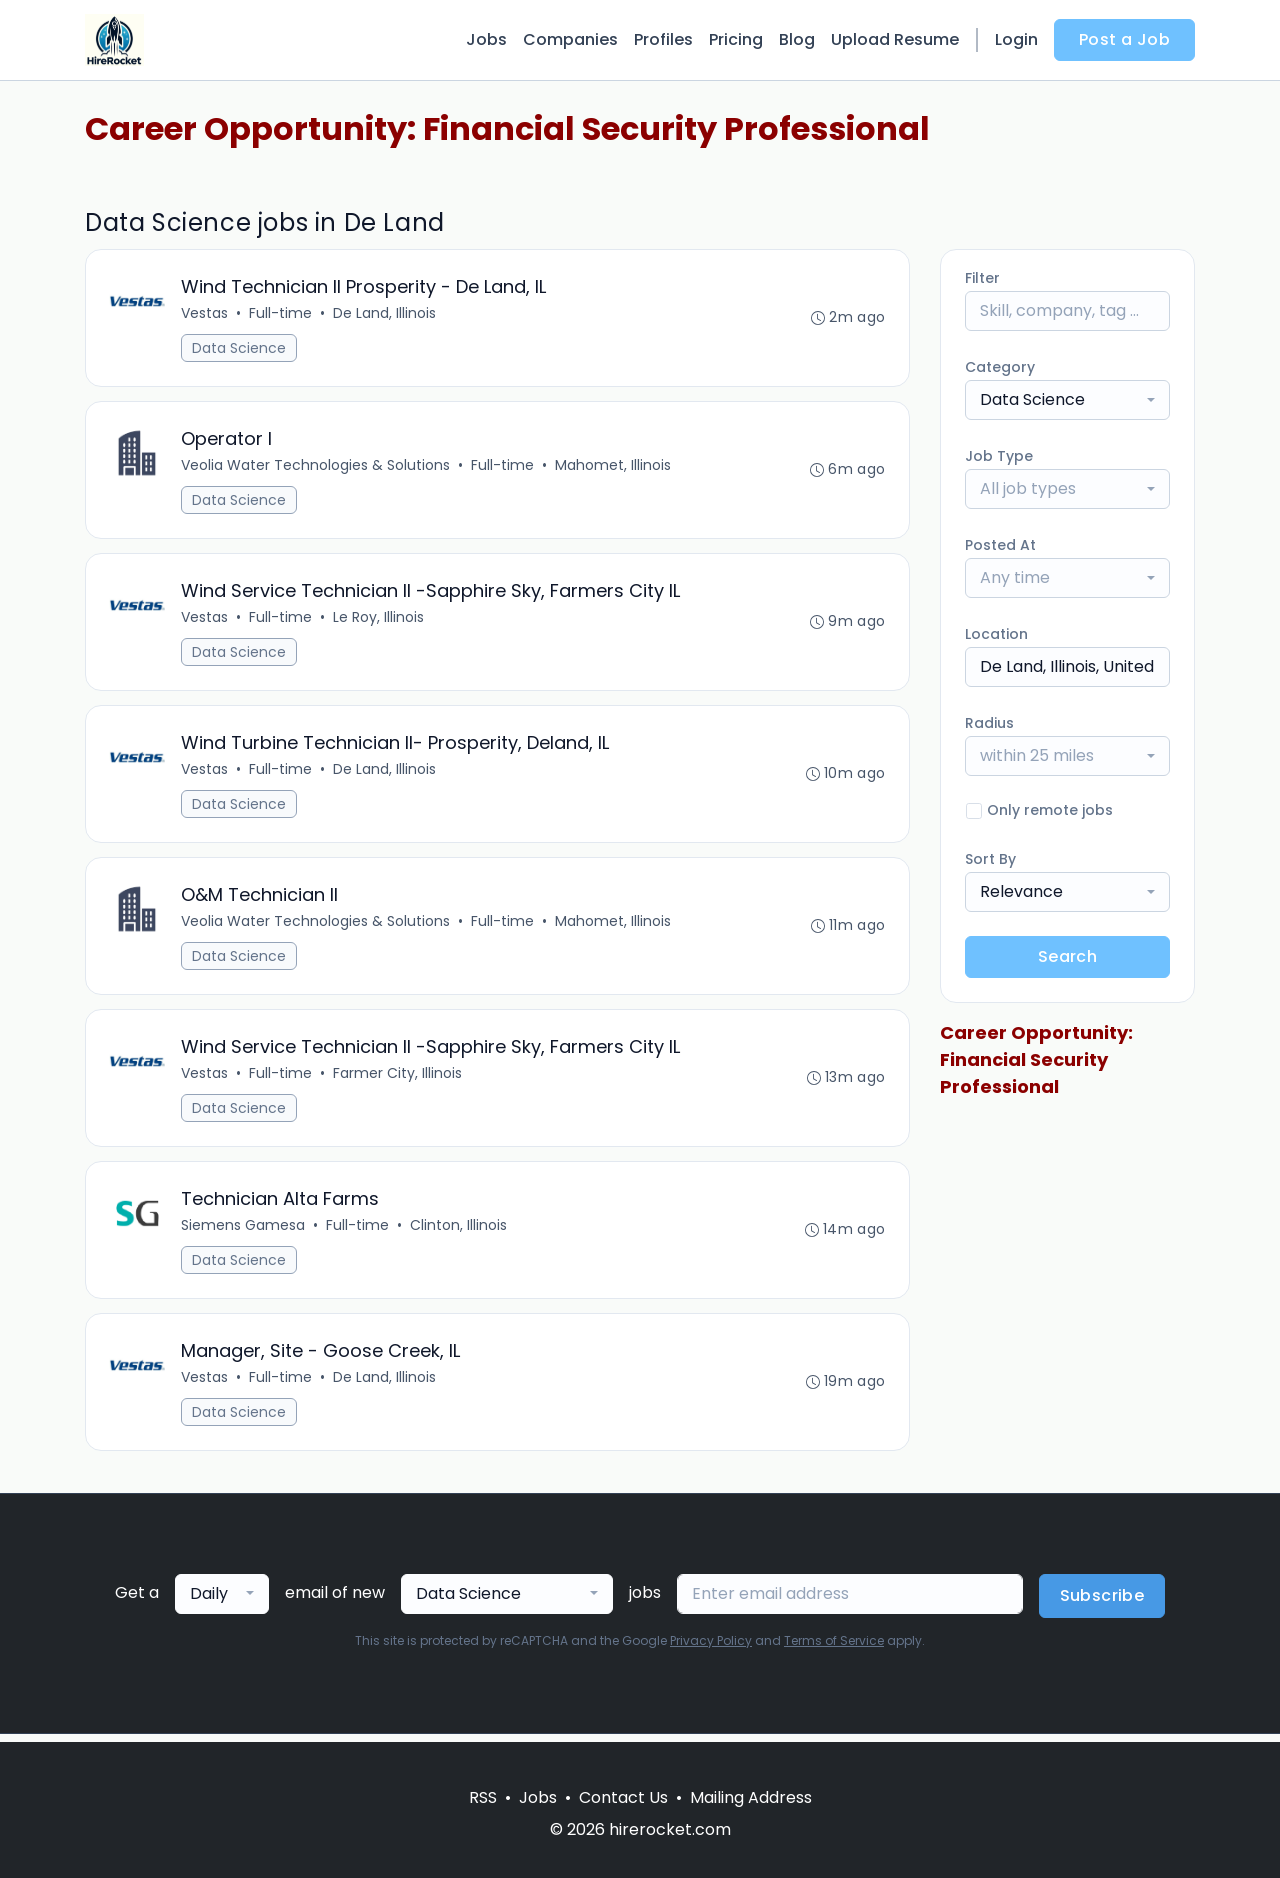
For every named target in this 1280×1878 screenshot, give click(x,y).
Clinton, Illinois (459, 1232)
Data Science (240, 349)
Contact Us (623, 1797)
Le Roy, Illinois (379, 620)
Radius (989, 723)
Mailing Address (751, 1797)
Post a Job (1124, 39)
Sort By (990, 859)
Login (1016, 39)
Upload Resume (895, 39)
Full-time (281, 314)
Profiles (663, 39)
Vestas (205, 314)
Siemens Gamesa (244, 1232)
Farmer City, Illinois (398, 1079)
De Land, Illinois (385, 314)
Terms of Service (834, 1648)
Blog (797, 39)
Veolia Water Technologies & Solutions (316, 467)
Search (1067, 956)
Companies (570, 39)
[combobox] (1067, 400)
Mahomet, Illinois (614, 467)
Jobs (486, 39)
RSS (483, 1797)
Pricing (736, 39)
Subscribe (1102, 1603)
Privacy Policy (711, 1648)
